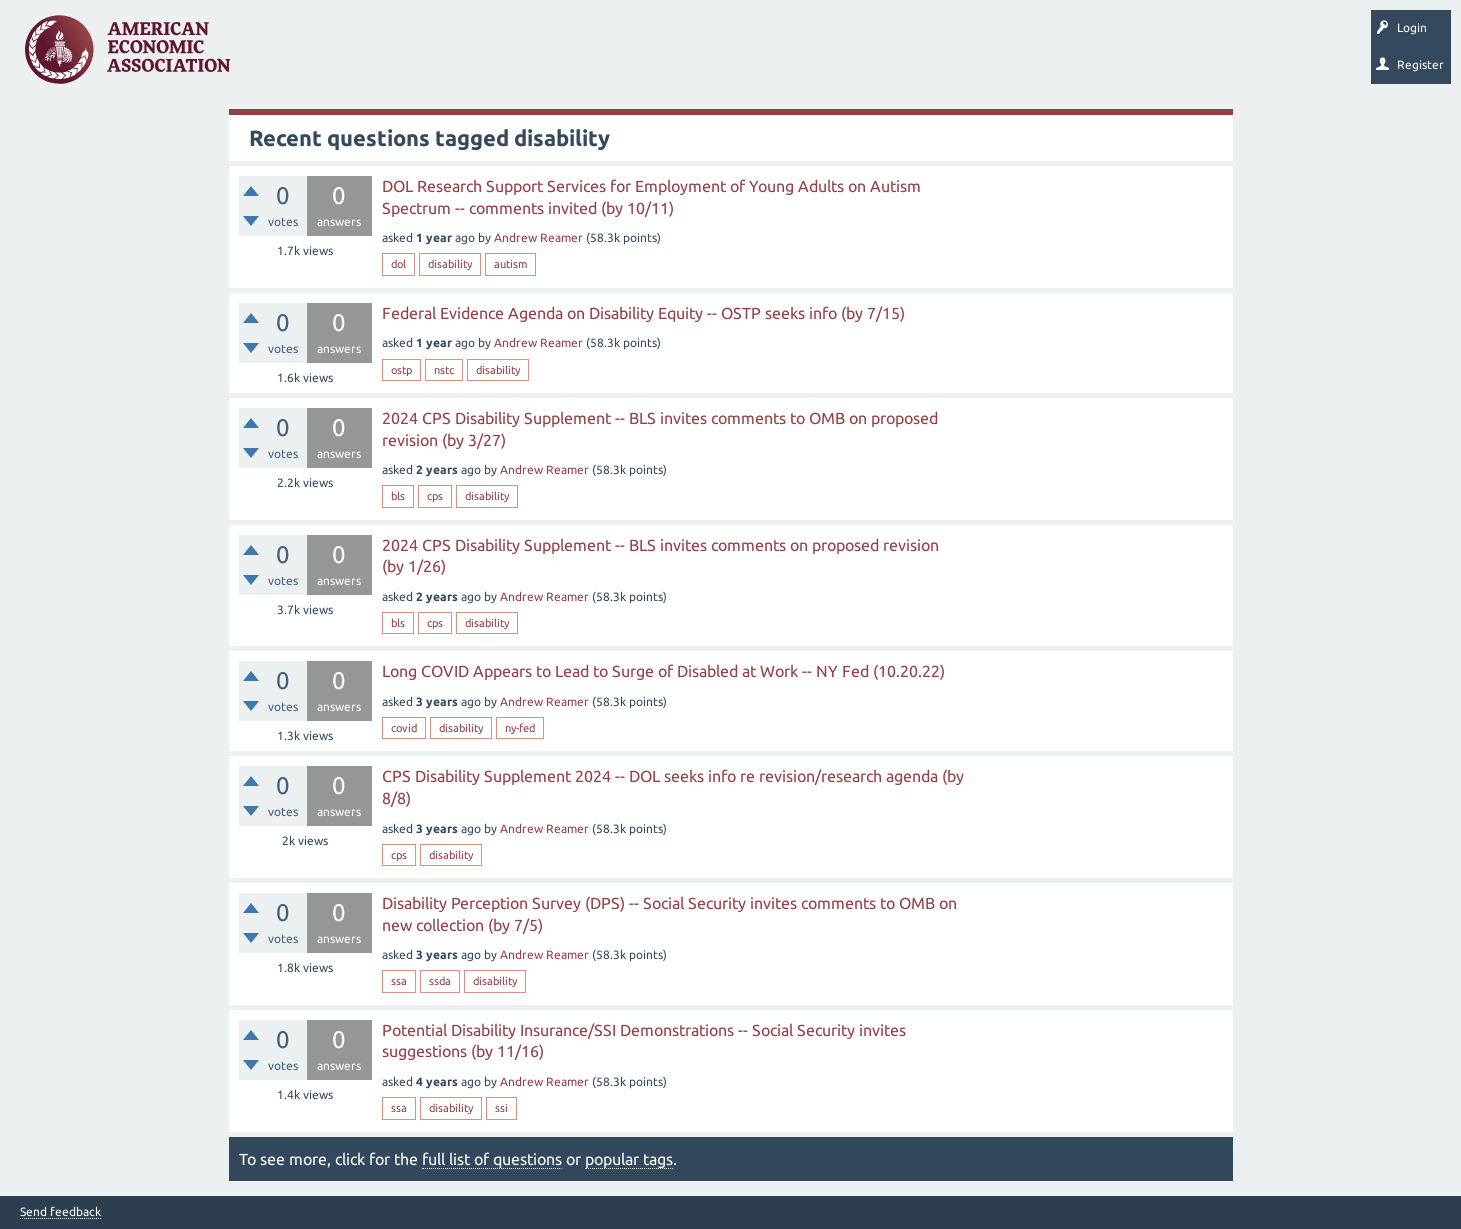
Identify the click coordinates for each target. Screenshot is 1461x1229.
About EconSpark (836, 56)
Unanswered (371, 56)
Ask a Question (613, 56)
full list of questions (492, 1159)
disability (450, 264)
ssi (501, 1108)
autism (510, 264)
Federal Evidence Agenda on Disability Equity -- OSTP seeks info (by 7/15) (643, 313)
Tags (448, 56)
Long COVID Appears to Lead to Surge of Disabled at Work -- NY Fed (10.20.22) (663, 671)
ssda (440, 981)
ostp (401, 370)
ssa (399, 981)
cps (435, 496)
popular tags (629, 1159)
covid (404, 728)
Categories (519, 56)
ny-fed (520, 728)
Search (697, 56)
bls (398, 496)
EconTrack (933, 56)
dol (398, 264)
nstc (444, 370)
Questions (287, 56)
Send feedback (60, 1212)
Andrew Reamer (538, 237)
